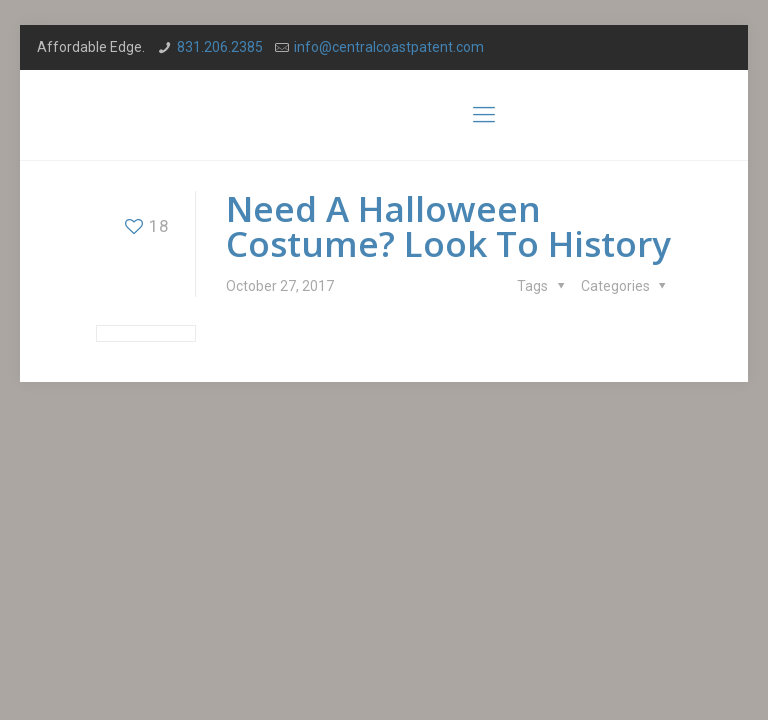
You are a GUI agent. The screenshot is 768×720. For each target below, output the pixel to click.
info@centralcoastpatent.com (389, 47)
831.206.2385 (220, 47)
